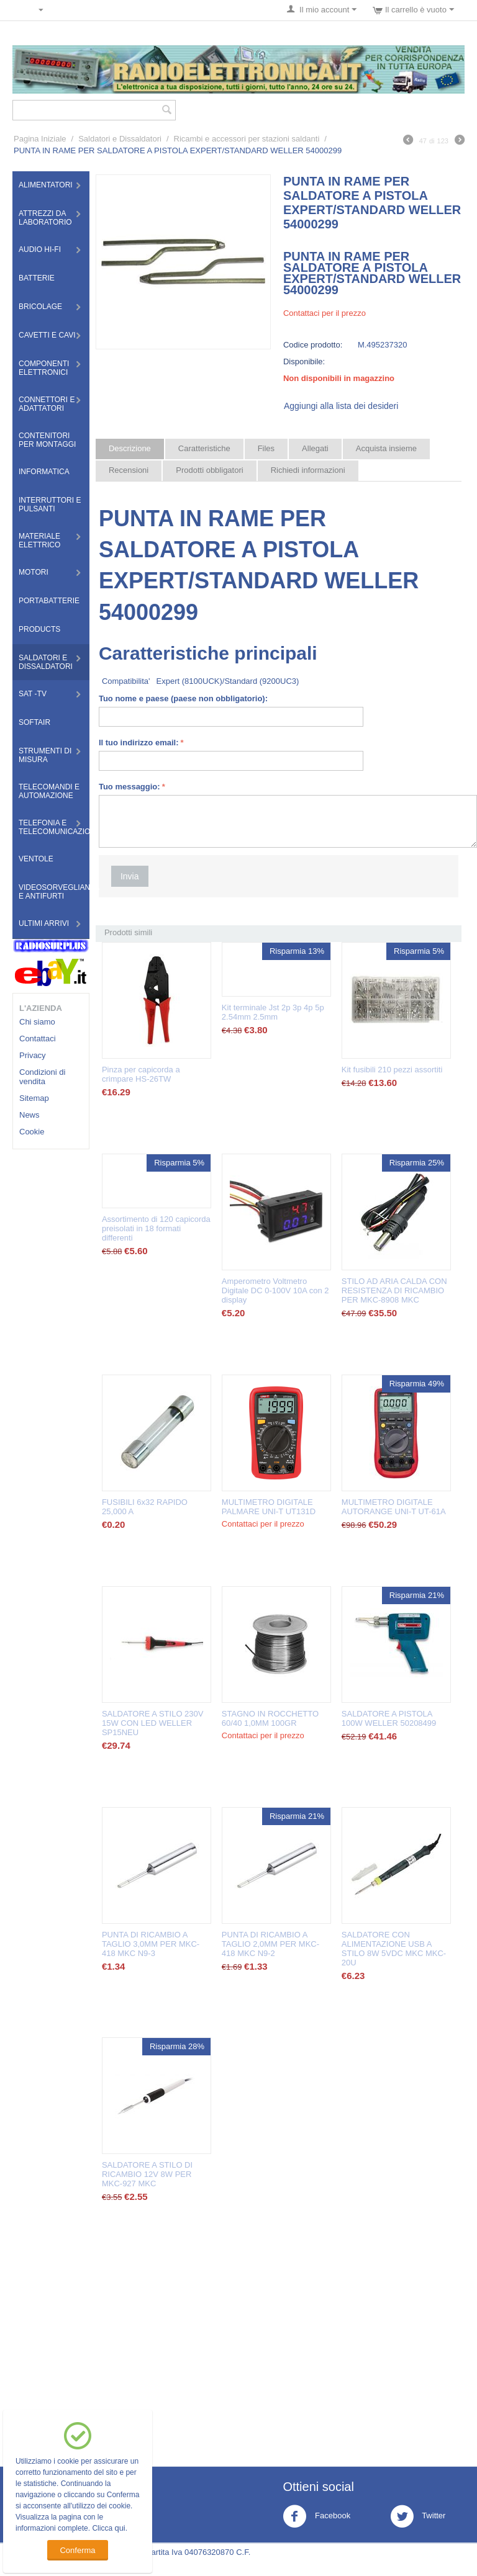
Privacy (32, 1055)
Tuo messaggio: (129, 786)
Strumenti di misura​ (45, 755)
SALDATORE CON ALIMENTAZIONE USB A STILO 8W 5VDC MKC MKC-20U (394, 1948)
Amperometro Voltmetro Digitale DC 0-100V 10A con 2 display (275, 1290)
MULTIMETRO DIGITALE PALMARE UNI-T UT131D (269, 1506)
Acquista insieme (386, 448)
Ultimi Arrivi (44, 923)
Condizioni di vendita (42, 1076)
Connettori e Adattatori (47, 404)
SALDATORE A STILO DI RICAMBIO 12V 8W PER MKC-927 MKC (147, 2174)
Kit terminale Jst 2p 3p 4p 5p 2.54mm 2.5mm (273, 1012)
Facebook (316, 2516)
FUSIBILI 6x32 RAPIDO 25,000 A (145, 1506)
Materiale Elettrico (39, 540)
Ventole (36, 859)
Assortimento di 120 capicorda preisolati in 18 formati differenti (156, 1228)
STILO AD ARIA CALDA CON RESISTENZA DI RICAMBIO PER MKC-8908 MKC (394, 1290)
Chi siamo (37, 1021)
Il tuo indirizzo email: (139, 742)
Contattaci (37, 1038)
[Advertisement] (278, 2354)
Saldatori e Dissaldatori (119, 138)
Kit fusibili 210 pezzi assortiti (392, 1069)
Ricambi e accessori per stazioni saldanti (247, 138)
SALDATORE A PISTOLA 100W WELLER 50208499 (389, 1718)
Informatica (44, 471)
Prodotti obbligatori (209, 470)
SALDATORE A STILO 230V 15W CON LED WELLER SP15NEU (153, 1723)
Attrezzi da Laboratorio (45, 218)
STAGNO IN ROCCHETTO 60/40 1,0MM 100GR (270, 1718)
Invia (129, 876)
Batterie (37, 278)
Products (39, 629)
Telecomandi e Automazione (49, 791)
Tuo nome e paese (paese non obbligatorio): (183, 698)
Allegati (315, 448)
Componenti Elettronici (44, 368)
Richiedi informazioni (308, 470)
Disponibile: (304, 361)
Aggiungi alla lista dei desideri (341, 406)
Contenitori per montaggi (47, 440)
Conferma (77, 2550)
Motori (33, 572)
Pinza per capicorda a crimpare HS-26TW (141, 1074)
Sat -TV (33, 693)
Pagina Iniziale (40, 138)
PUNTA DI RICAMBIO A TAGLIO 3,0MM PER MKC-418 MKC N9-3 (150, 1944)
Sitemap (34, 1098)
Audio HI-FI (40, 249)
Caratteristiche (204, 448)
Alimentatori (46, 185)
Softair (34, 722)
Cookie (31, 1131)
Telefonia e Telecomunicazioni (54, 827)
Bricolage (40, 306)
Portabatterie (49, 600)
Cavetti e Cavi (47, 335)
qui (119, 2528)
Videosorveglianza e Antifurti (54, 891)
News (29, 1115)
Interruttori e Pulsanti (50, 504)
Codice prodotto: (312, 344)
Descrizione (130, 448)
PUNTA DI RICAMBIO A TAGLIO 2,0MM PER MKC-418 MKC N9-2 (270, 1944)
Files (266, 448)
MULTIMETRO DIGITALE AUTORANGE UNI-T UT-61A (394, 1506)
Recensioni (128, 470)
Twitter (418, 2516)
